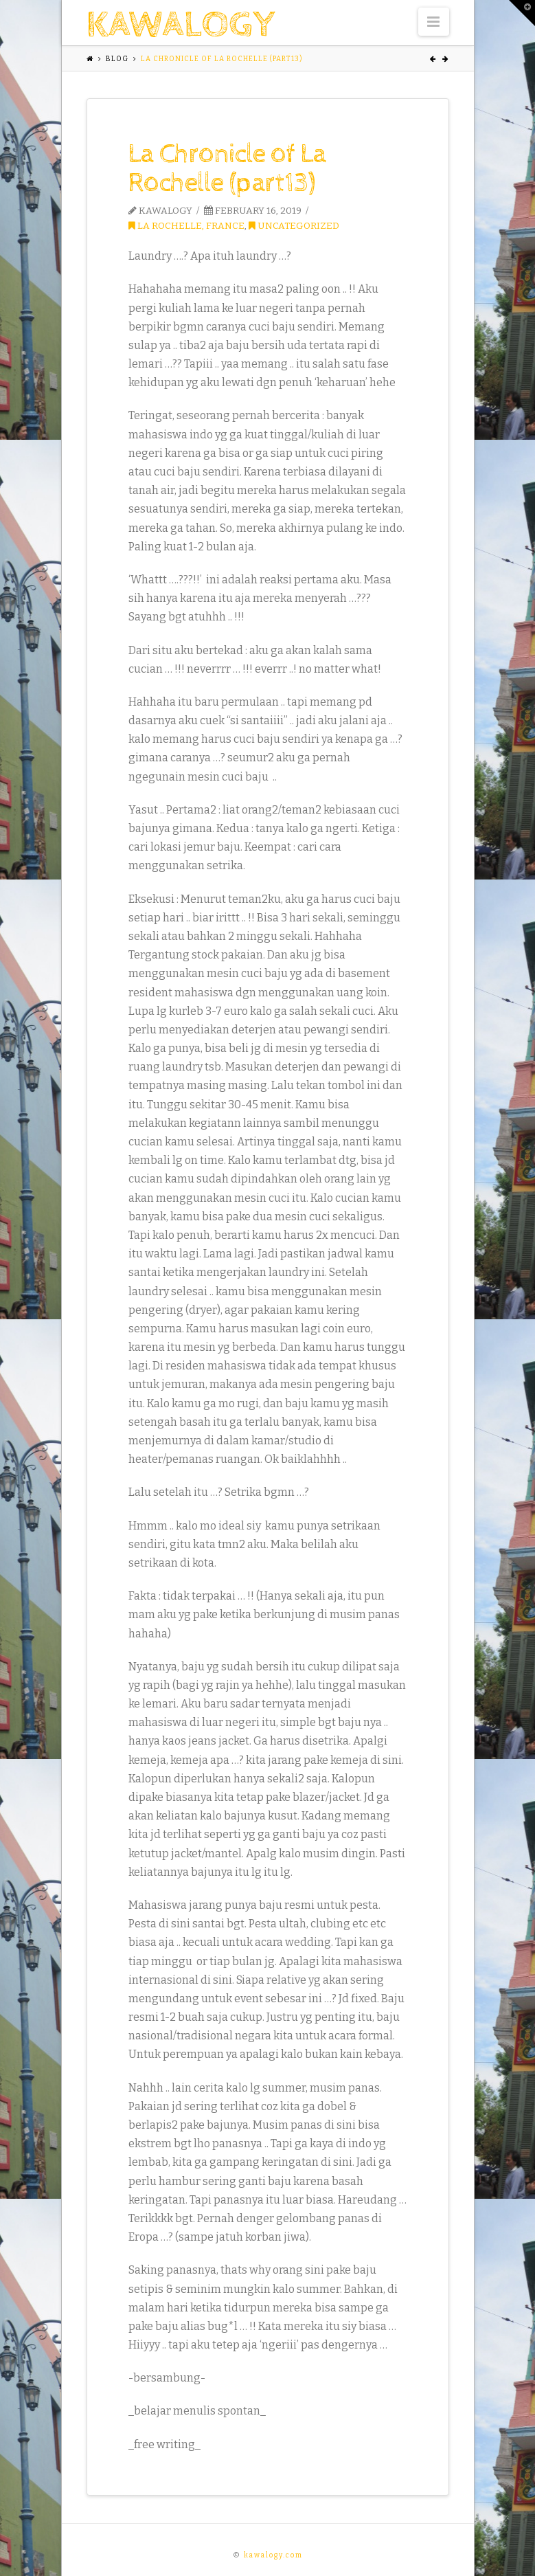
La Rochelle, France (186, 226)
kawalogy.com (273, 2555)
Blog (117, 59)
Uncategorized (294, 226)
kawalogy (181, 25)
